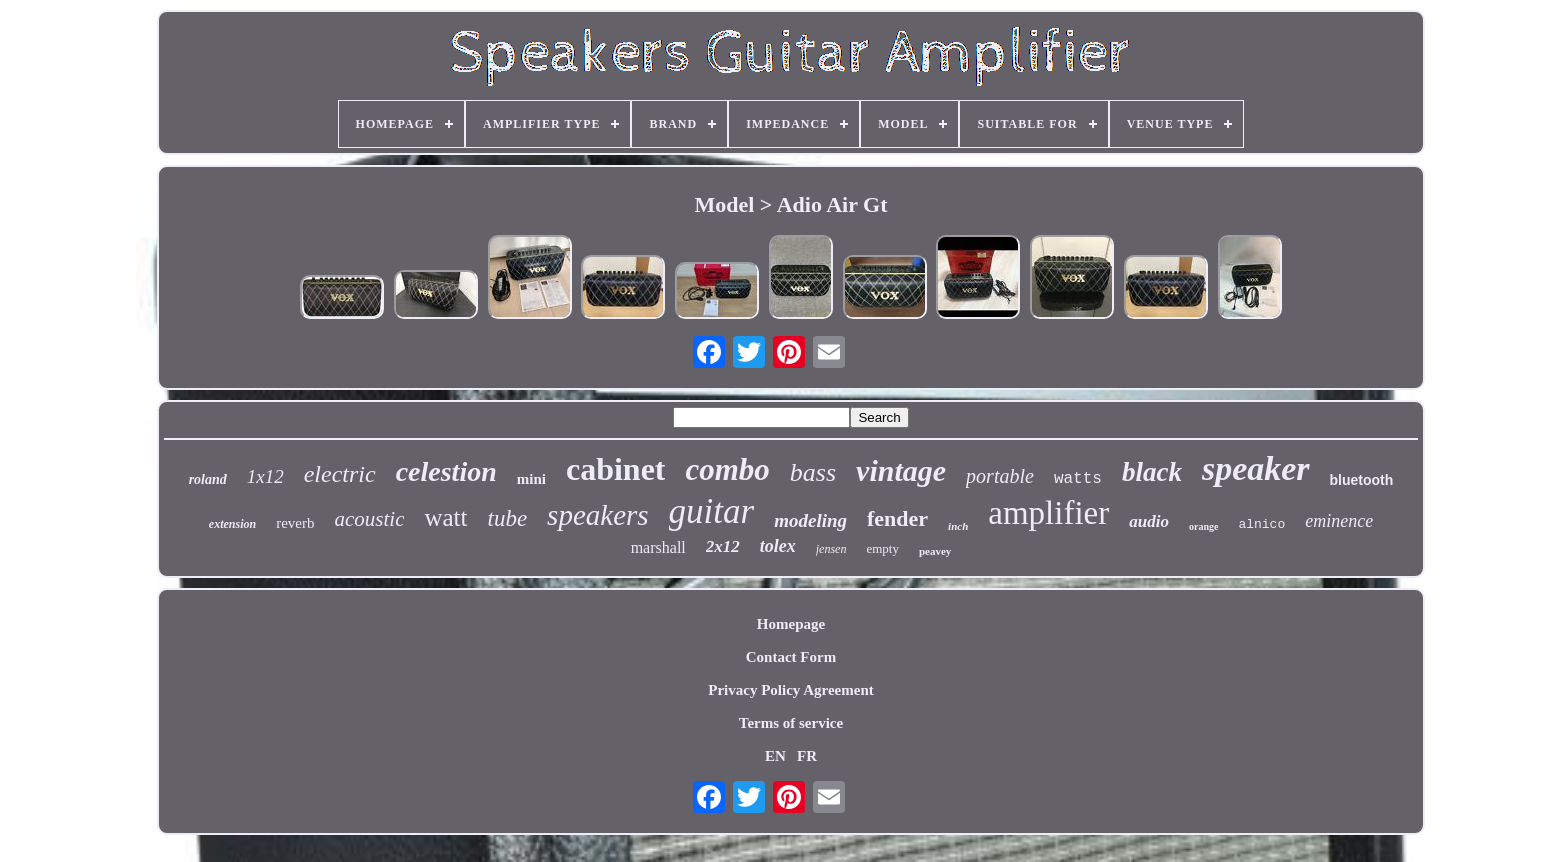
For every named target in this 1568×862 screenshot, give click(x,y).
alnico (1261, 524)
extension (232, 524)
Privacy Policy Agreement (791, 690)
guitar (712, 511)
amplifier (1048, 513)
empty (882, 548)
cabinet (616, 469)
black (1152, 472)
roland (208, 479)
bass (813, 472)
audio (1149, 521)
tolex (778, 546)
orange (1203, 526)
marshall (658, 547)
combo (727, 469)
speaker (1256, 468)
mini (531, 479)
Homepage (791, 624)
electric (340, 474)
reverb (295, 523)
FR (807, 756)
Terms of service (791, 723)
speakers (597, 515)
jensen (831, 549)
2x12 (723, 546)
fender (897, 518)
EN (775, 756)
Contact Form (791, 657)
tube (508, 518)
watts (1078, 479)
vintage (901, 470)
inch (958, 526)
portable (1000, 476)
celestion (446, 471)
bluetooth (1362, 480)
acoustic (369, 519)
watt (445, 517)
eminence (1339, 521)
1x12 (265, 476)
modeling (810, 520)
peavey (935, 551)
